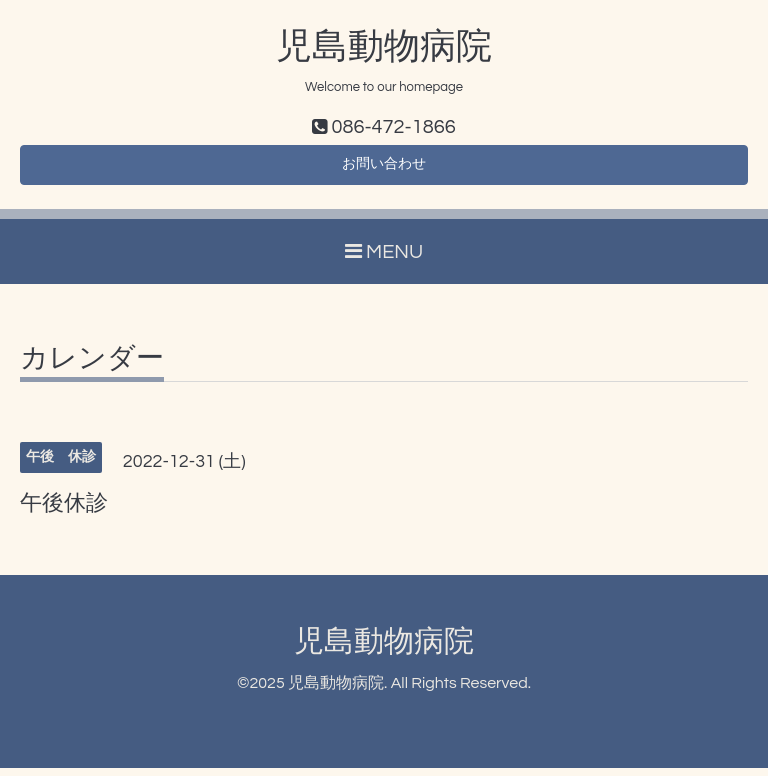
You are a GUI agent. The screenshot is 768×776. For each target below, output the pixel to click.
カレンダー (92, 367)
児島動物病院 (384, 47)
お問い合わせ (384, 170)
